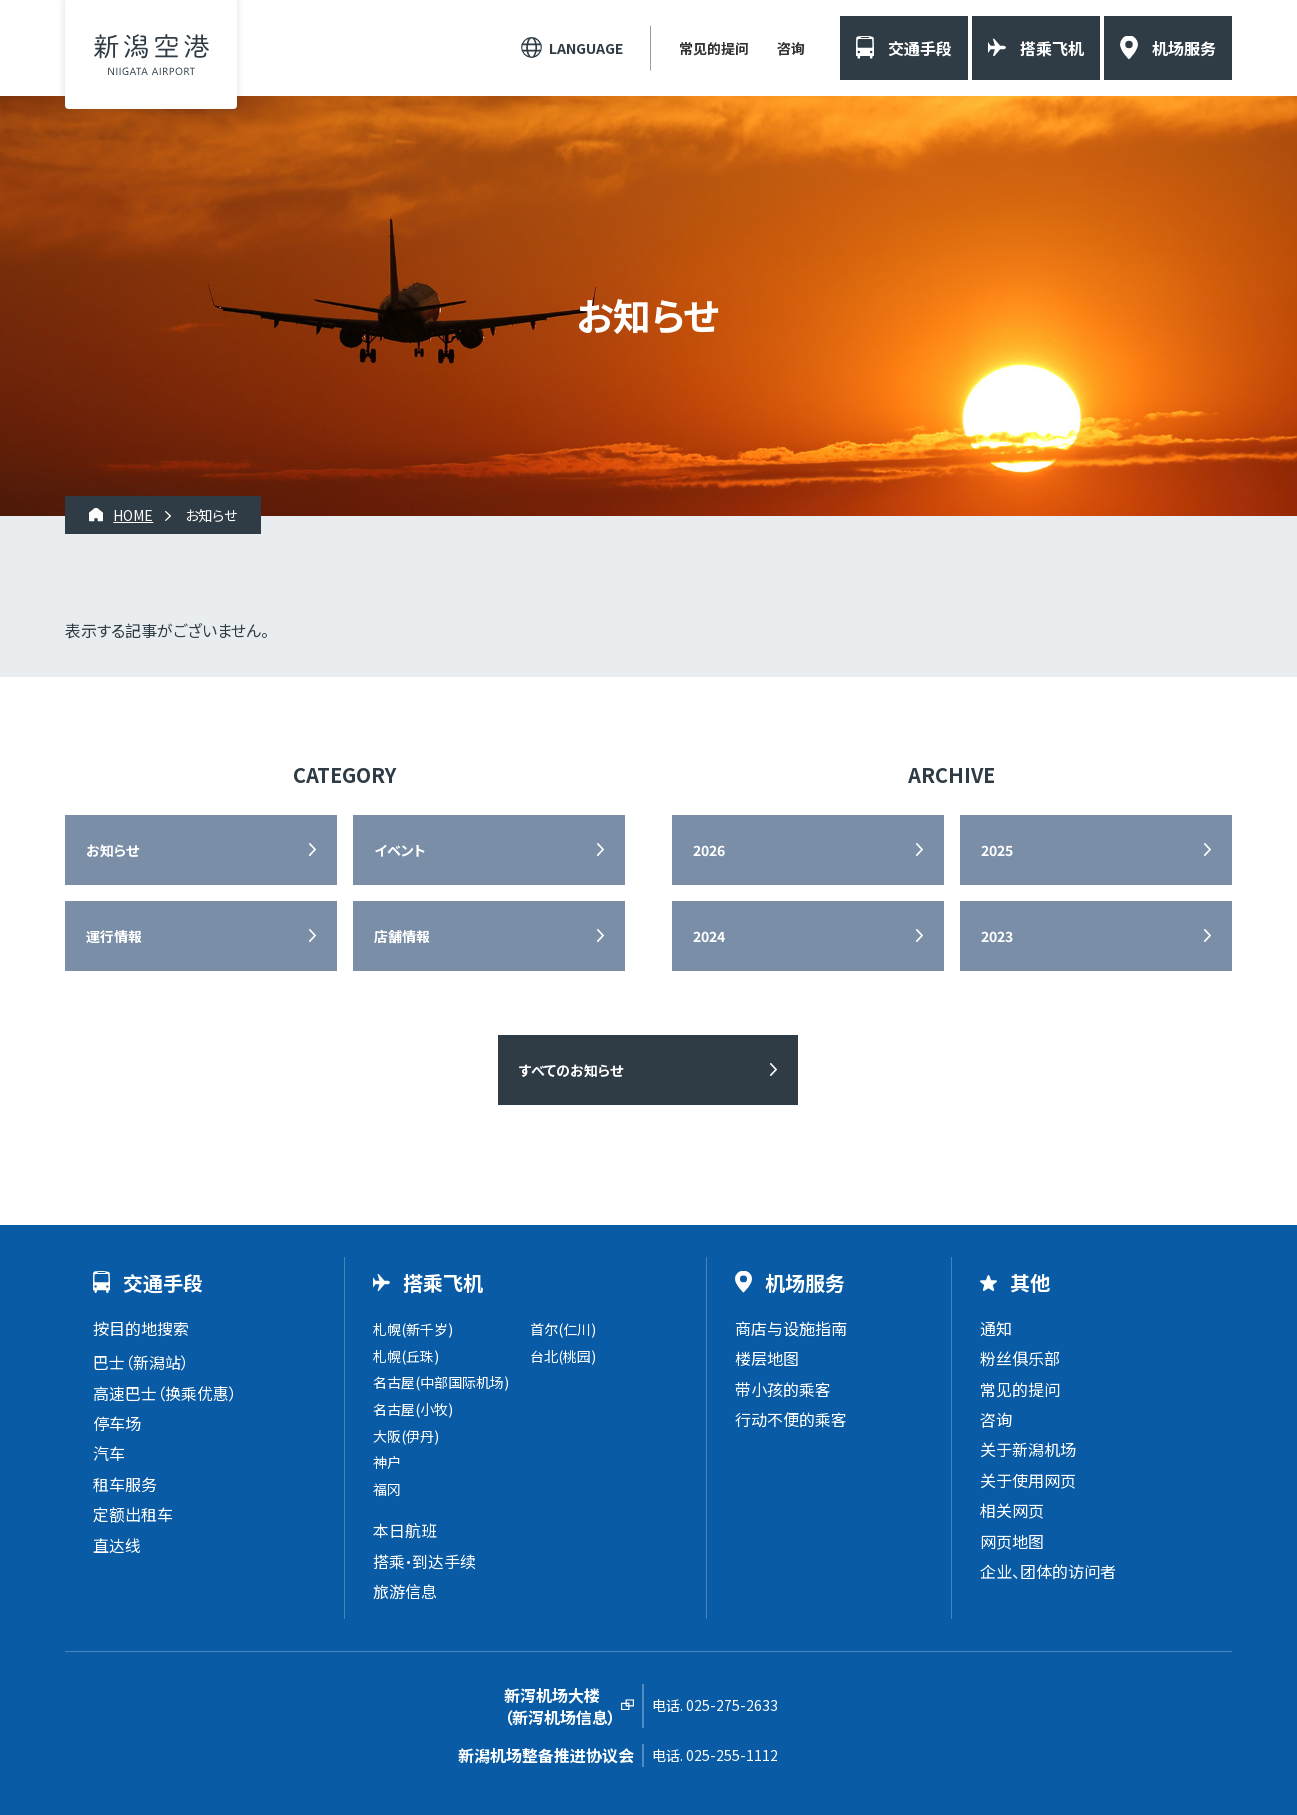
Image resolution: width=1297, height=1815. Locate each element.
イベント (400, 850)
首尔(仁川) (563, 1329)
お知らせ (112, 850)
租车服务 (125, 1484)
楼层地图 (767, 1358)
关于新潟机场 (1028, 1449)
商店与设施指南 (791, 1328)
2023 (997, 936)
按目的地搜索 (141, 1328)
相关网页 (1012, 1510)
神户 (387, 1462)
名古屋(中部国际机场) (441, 1382)
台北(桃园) (563, 1356)
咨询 (791, 48)
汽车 (109, 1453)
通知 (996, 1328)
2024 (709, 936)
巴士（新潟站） (141, 1362)
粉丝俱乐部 (1020, 1358)
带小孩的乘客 (783, 1389)
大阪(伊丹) (406, 1436)
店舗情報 (402, 936)
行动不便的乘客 (791, 1419)
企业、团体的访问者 (1048, 1571)
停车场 (117, 1423)
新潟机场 (151, 54)
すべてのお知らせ (571, 1070)
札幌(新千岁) (413, 1329)
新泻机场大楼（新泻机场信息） (560, 1706)
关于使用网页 (1028, 1480)
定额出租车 (133, 1514)
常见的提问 (714, 48)
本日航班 (405, 1530)
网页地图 (1012, 1541)
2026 (709, 850)
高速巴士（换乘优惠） (165, 1393)
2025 (997, 850)
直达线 (117, 1545)
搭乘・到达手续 (424, 1561)
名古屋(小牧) (413, 1409)
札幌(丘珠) (406, 1356)
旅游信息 (405, 1591)
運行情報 (114, 936)
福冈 (387, 1489)
